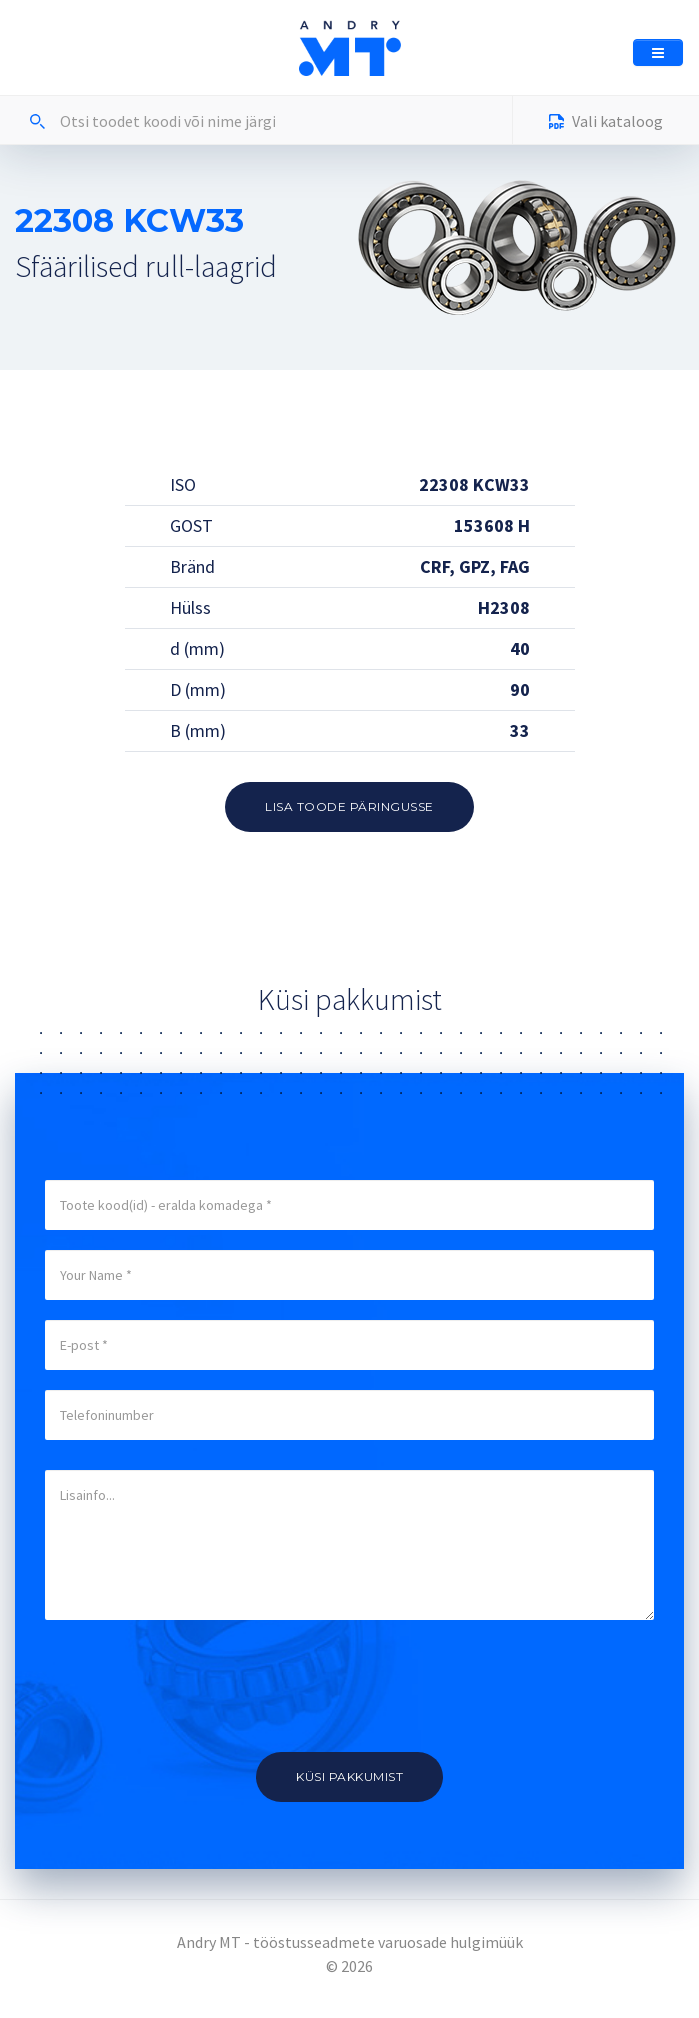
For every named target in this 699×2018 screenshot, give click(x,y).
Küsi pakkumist (349, 1776)
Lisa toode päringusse (349, 806)
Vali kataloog (606, 123)
